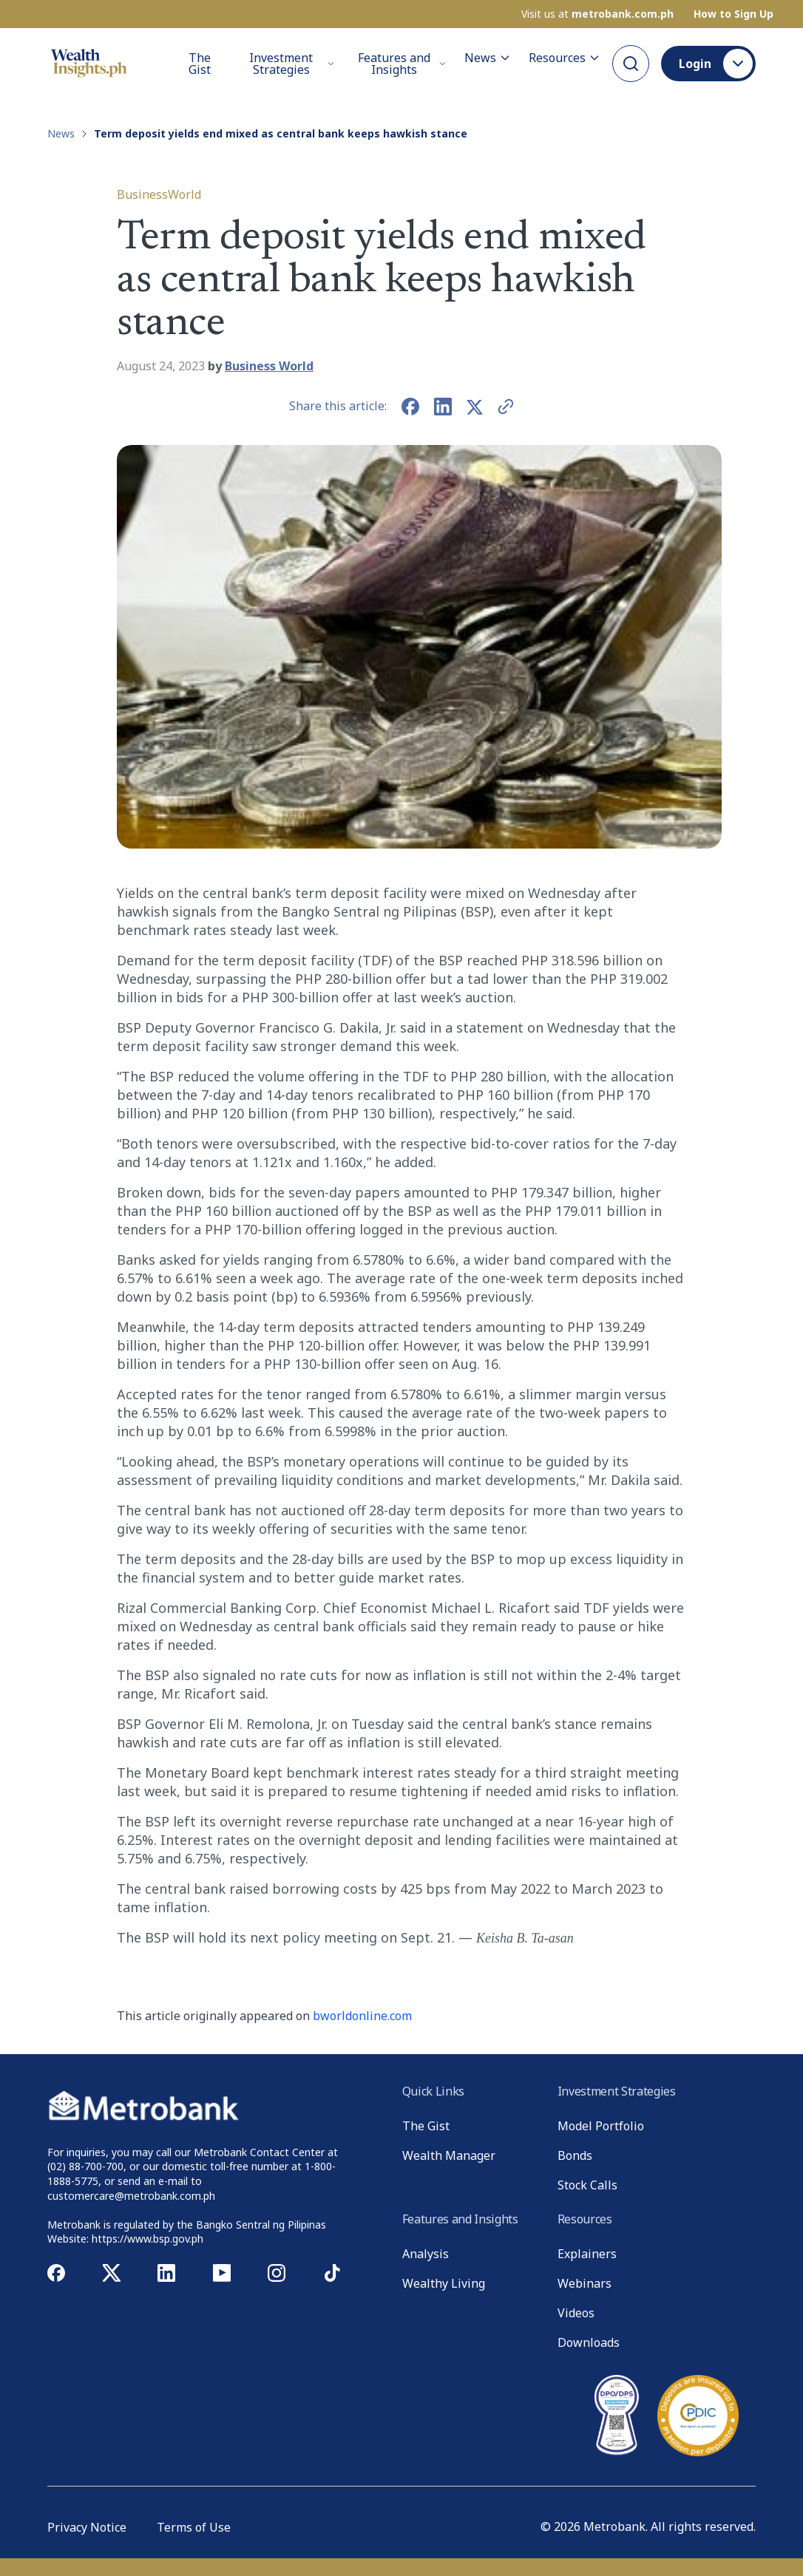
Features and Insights (402, 63)
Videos (576, 2313)
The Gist (200, 63)
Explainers (587, 2254)
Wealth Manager (448, 2155)
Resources (564, 58)
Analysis (425, 2254)
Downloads (589, 2342)
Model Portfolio (601, 2126)
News (487, 58)
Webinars (584, 2283)
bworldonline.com (362, 2016)
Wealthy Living (443, 2283)
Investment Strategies (291, 63)
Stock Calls (587, 2185)
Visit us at (597, 14)
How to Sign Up (733, 14)
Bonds (575, 2155)
